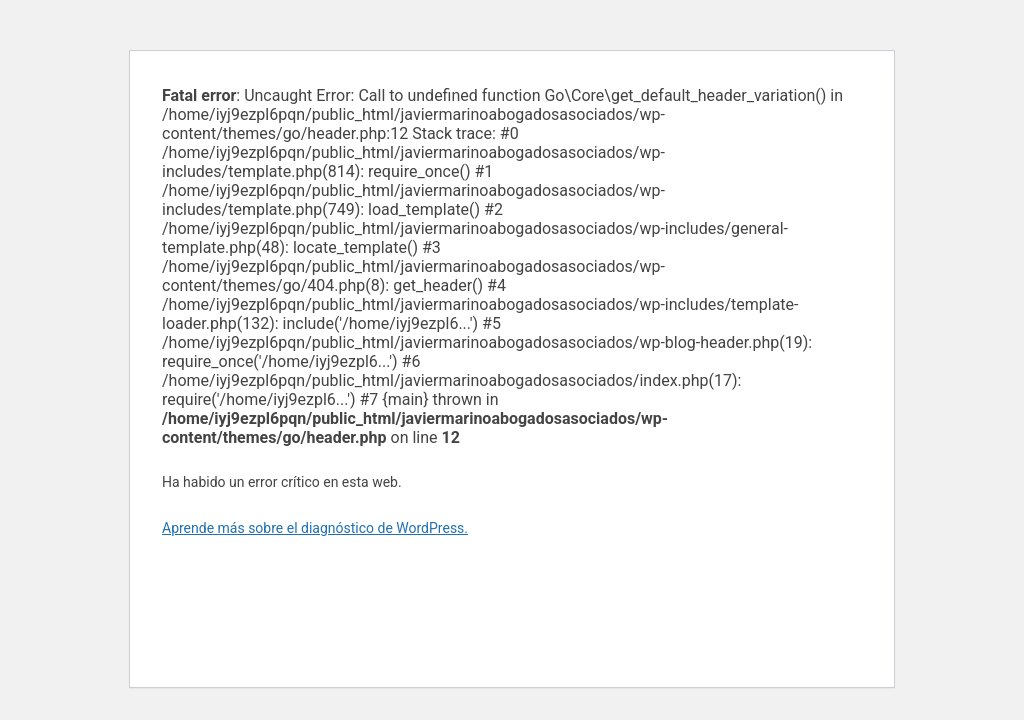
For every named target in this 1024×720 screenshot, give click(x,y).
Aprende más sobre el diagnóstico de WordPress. (315, 528)
